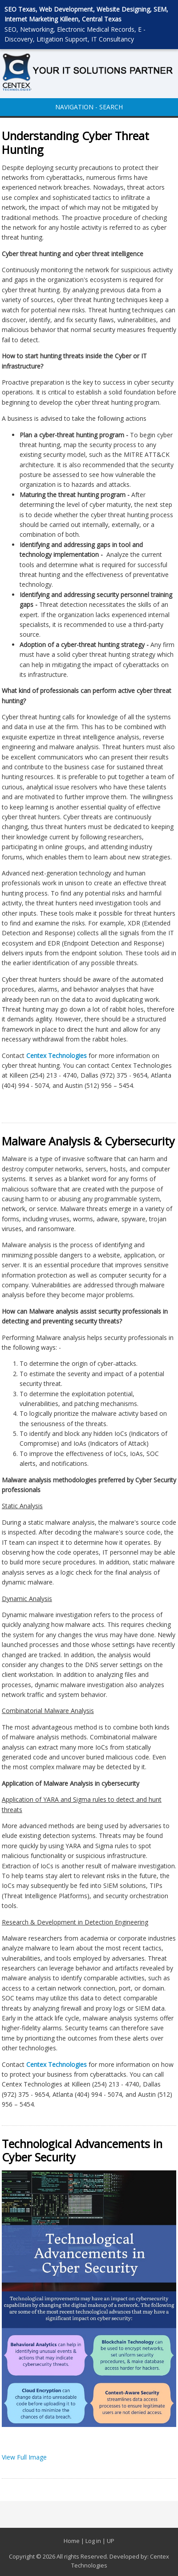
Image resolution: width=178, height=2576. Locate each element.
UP (110, 2541)
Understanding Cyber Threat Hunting (75, 142)
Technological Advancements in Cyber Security (82, 2150)
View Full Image (24, 2457)
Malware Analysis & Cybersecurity (88, 1141)
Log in (93, 2541)
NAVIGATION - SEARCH (89, 107)
